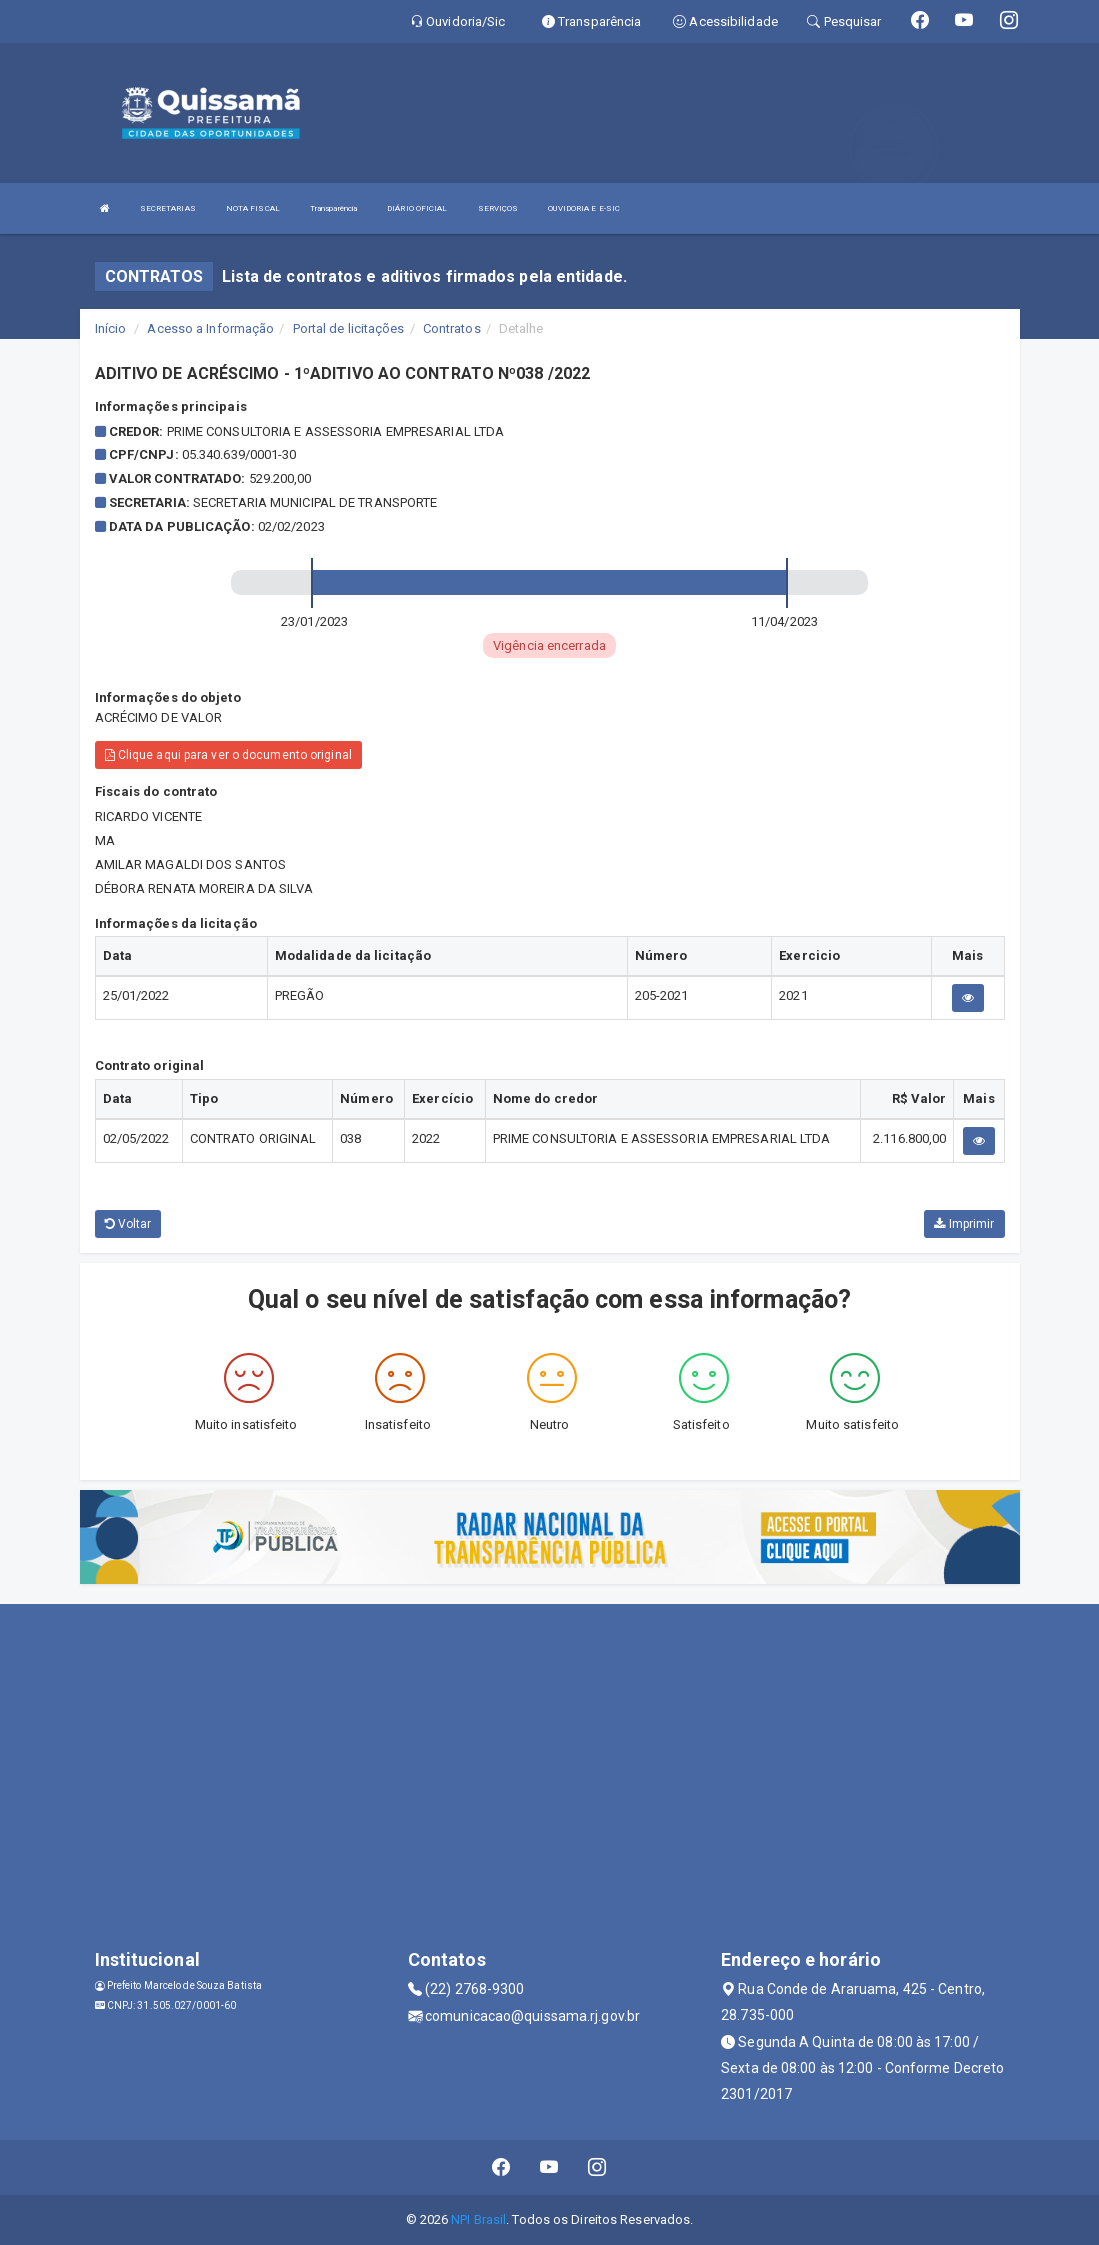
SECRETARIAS (168, 208)
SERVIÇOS (498, 208)
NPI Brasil (478, 2219)
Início (111, 328)
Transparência (333, 208)
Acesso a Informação (210, 328)
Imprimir (964, 1224)
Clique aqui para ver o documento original (228, 755)
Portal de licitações (349, 328)
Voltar (128, 1224)
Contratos (452, 328)
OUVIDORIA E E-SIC (584, 208)
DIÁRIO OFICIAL (417, 208)
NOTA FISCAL (253, 208)
